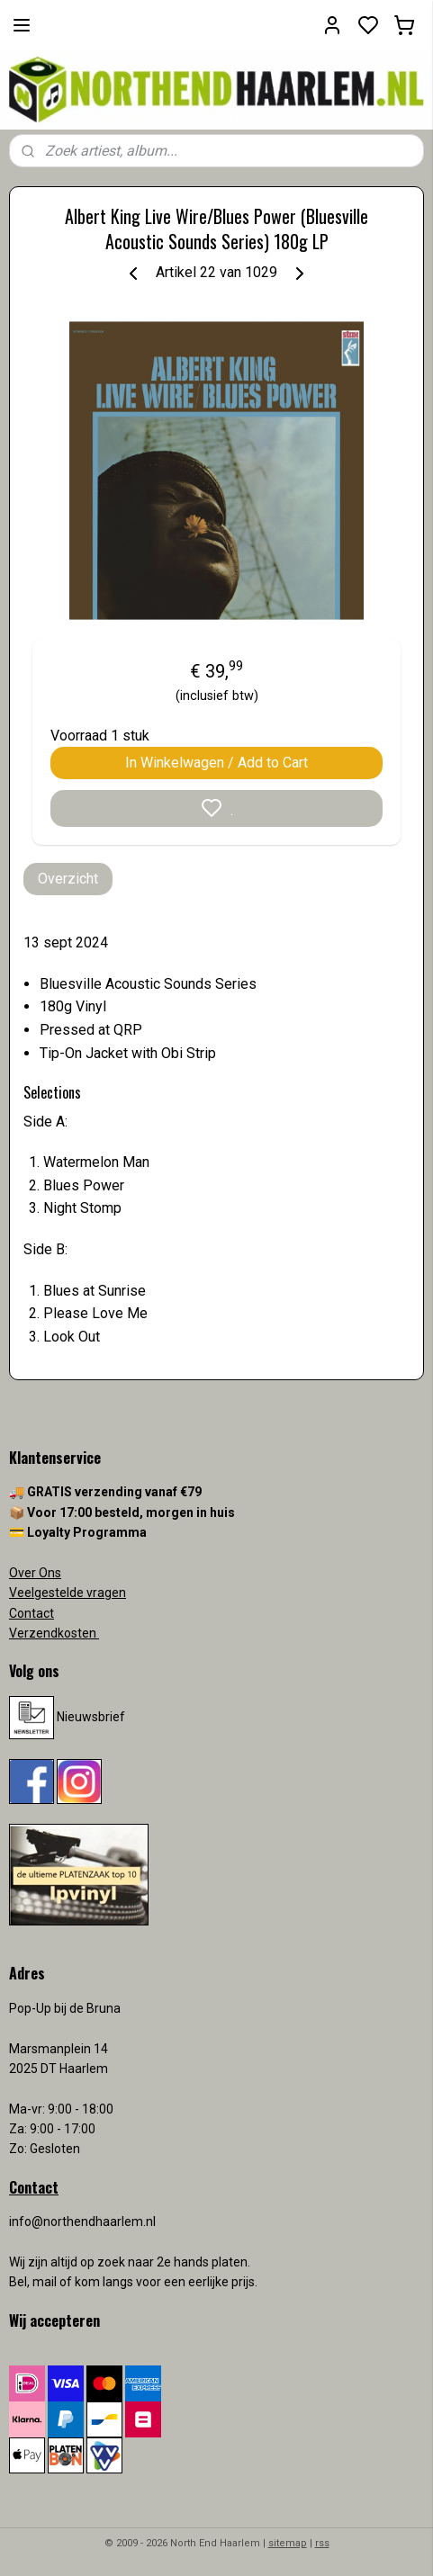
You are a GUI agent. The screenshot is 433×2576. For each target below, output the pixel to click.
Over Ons (35, 1573)
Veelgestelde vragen (67, 1592)
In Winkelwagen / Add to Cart (216, 762)
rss (322, 2543)
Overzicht (68, 878)
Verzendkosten (54, 1633)
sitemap (287, 2543)
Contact (31, 1613)
